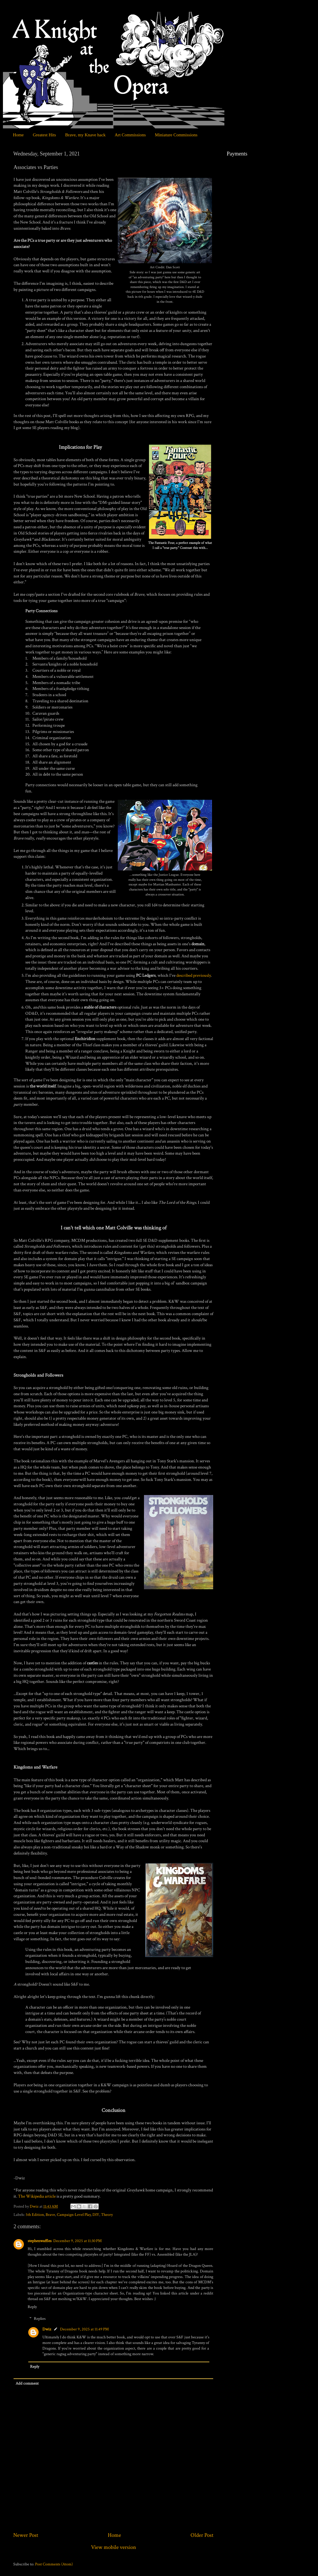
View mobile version (113, 2547)
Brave (50, 2214)
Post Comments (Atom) (54, 2564)
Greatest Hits (44, 135)
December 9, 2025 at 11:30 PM (77, 2241)
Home (18, 135)
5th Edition (35, 2214)
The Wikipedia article (37, 2196)
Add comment (27, 2383)
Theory (107, 2214)
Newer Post (25, 2535)
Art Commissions (130, 135)
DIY (95, 2214)
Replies (40, 2318)
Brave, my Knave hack (85, 135)
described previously (193, 975)
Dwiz (46, 2329)
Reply (32, 2307)
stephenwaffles (40, 2241)
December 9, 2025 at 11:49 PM (84, 2329)
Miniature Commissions (176, 135)
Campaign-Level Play (74, 2214)
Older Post (202, 2535)
